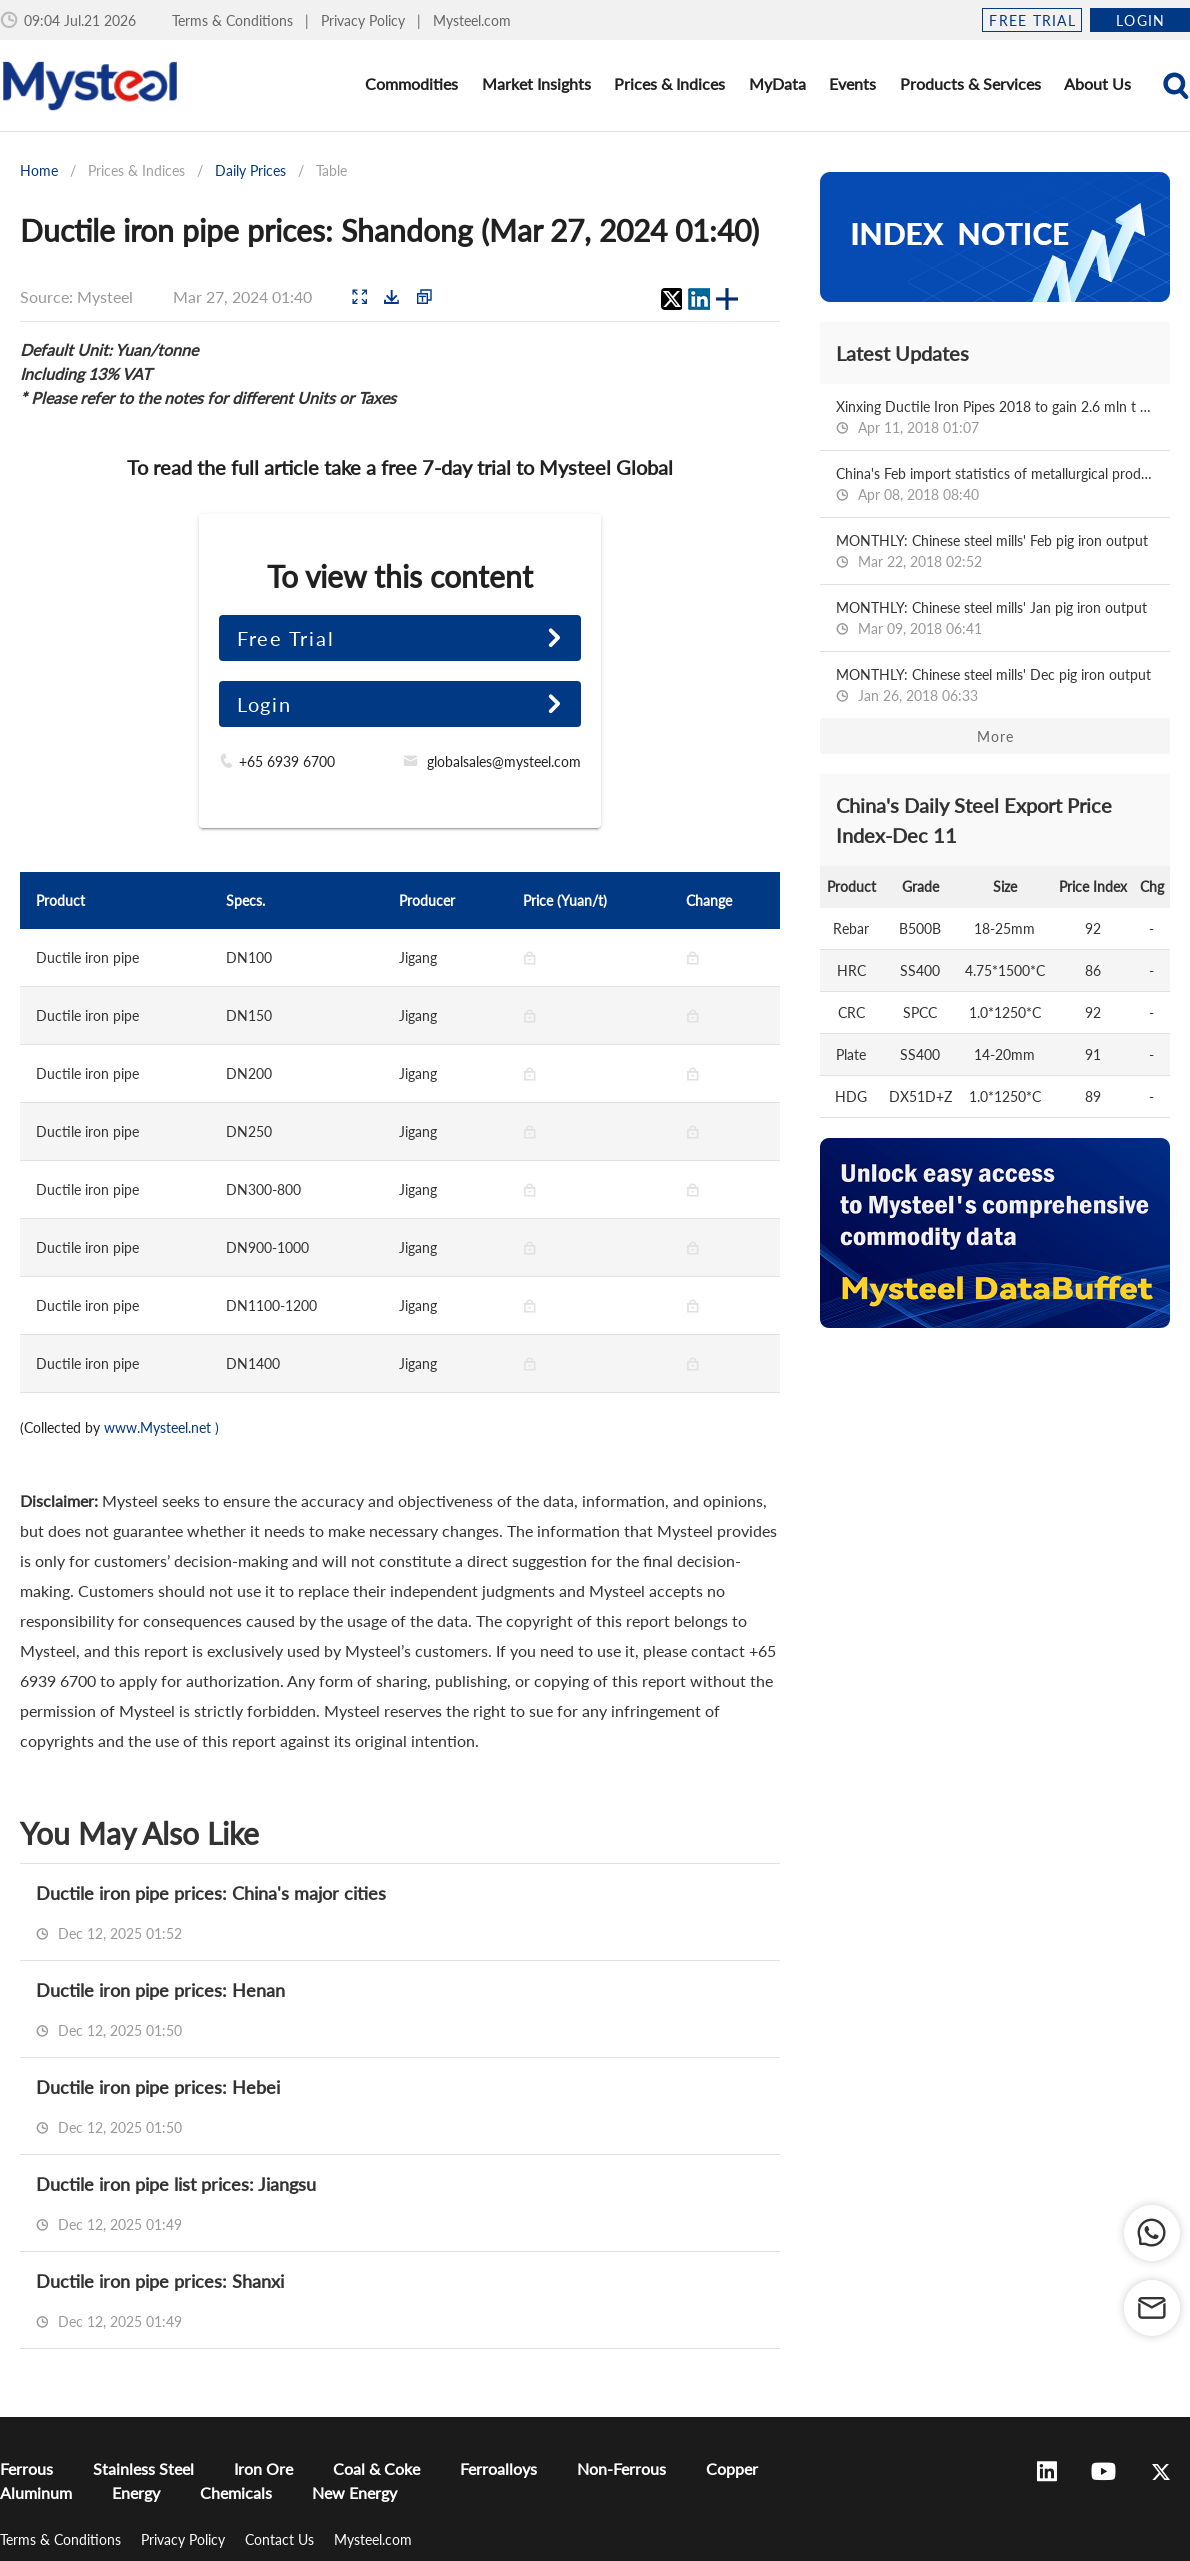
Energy (136, 2492)
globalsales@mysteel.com (504, 761)
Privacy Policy (365, 20)
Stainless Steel (143, 2468)
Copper (732, 2468)
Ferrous (26, 2468)
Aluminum (36, 2492)
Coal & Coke (376, 2468)
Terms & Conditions (234, 20)
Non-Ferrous (621, 2468)
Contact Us (281, 2539)
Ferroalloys (498, 2468)
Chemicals (236, 2492)
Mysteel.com (472, 20)
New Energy (354, 2492)
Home (39, 170)
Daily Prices (250, 170)
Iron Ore (263, 2468)
